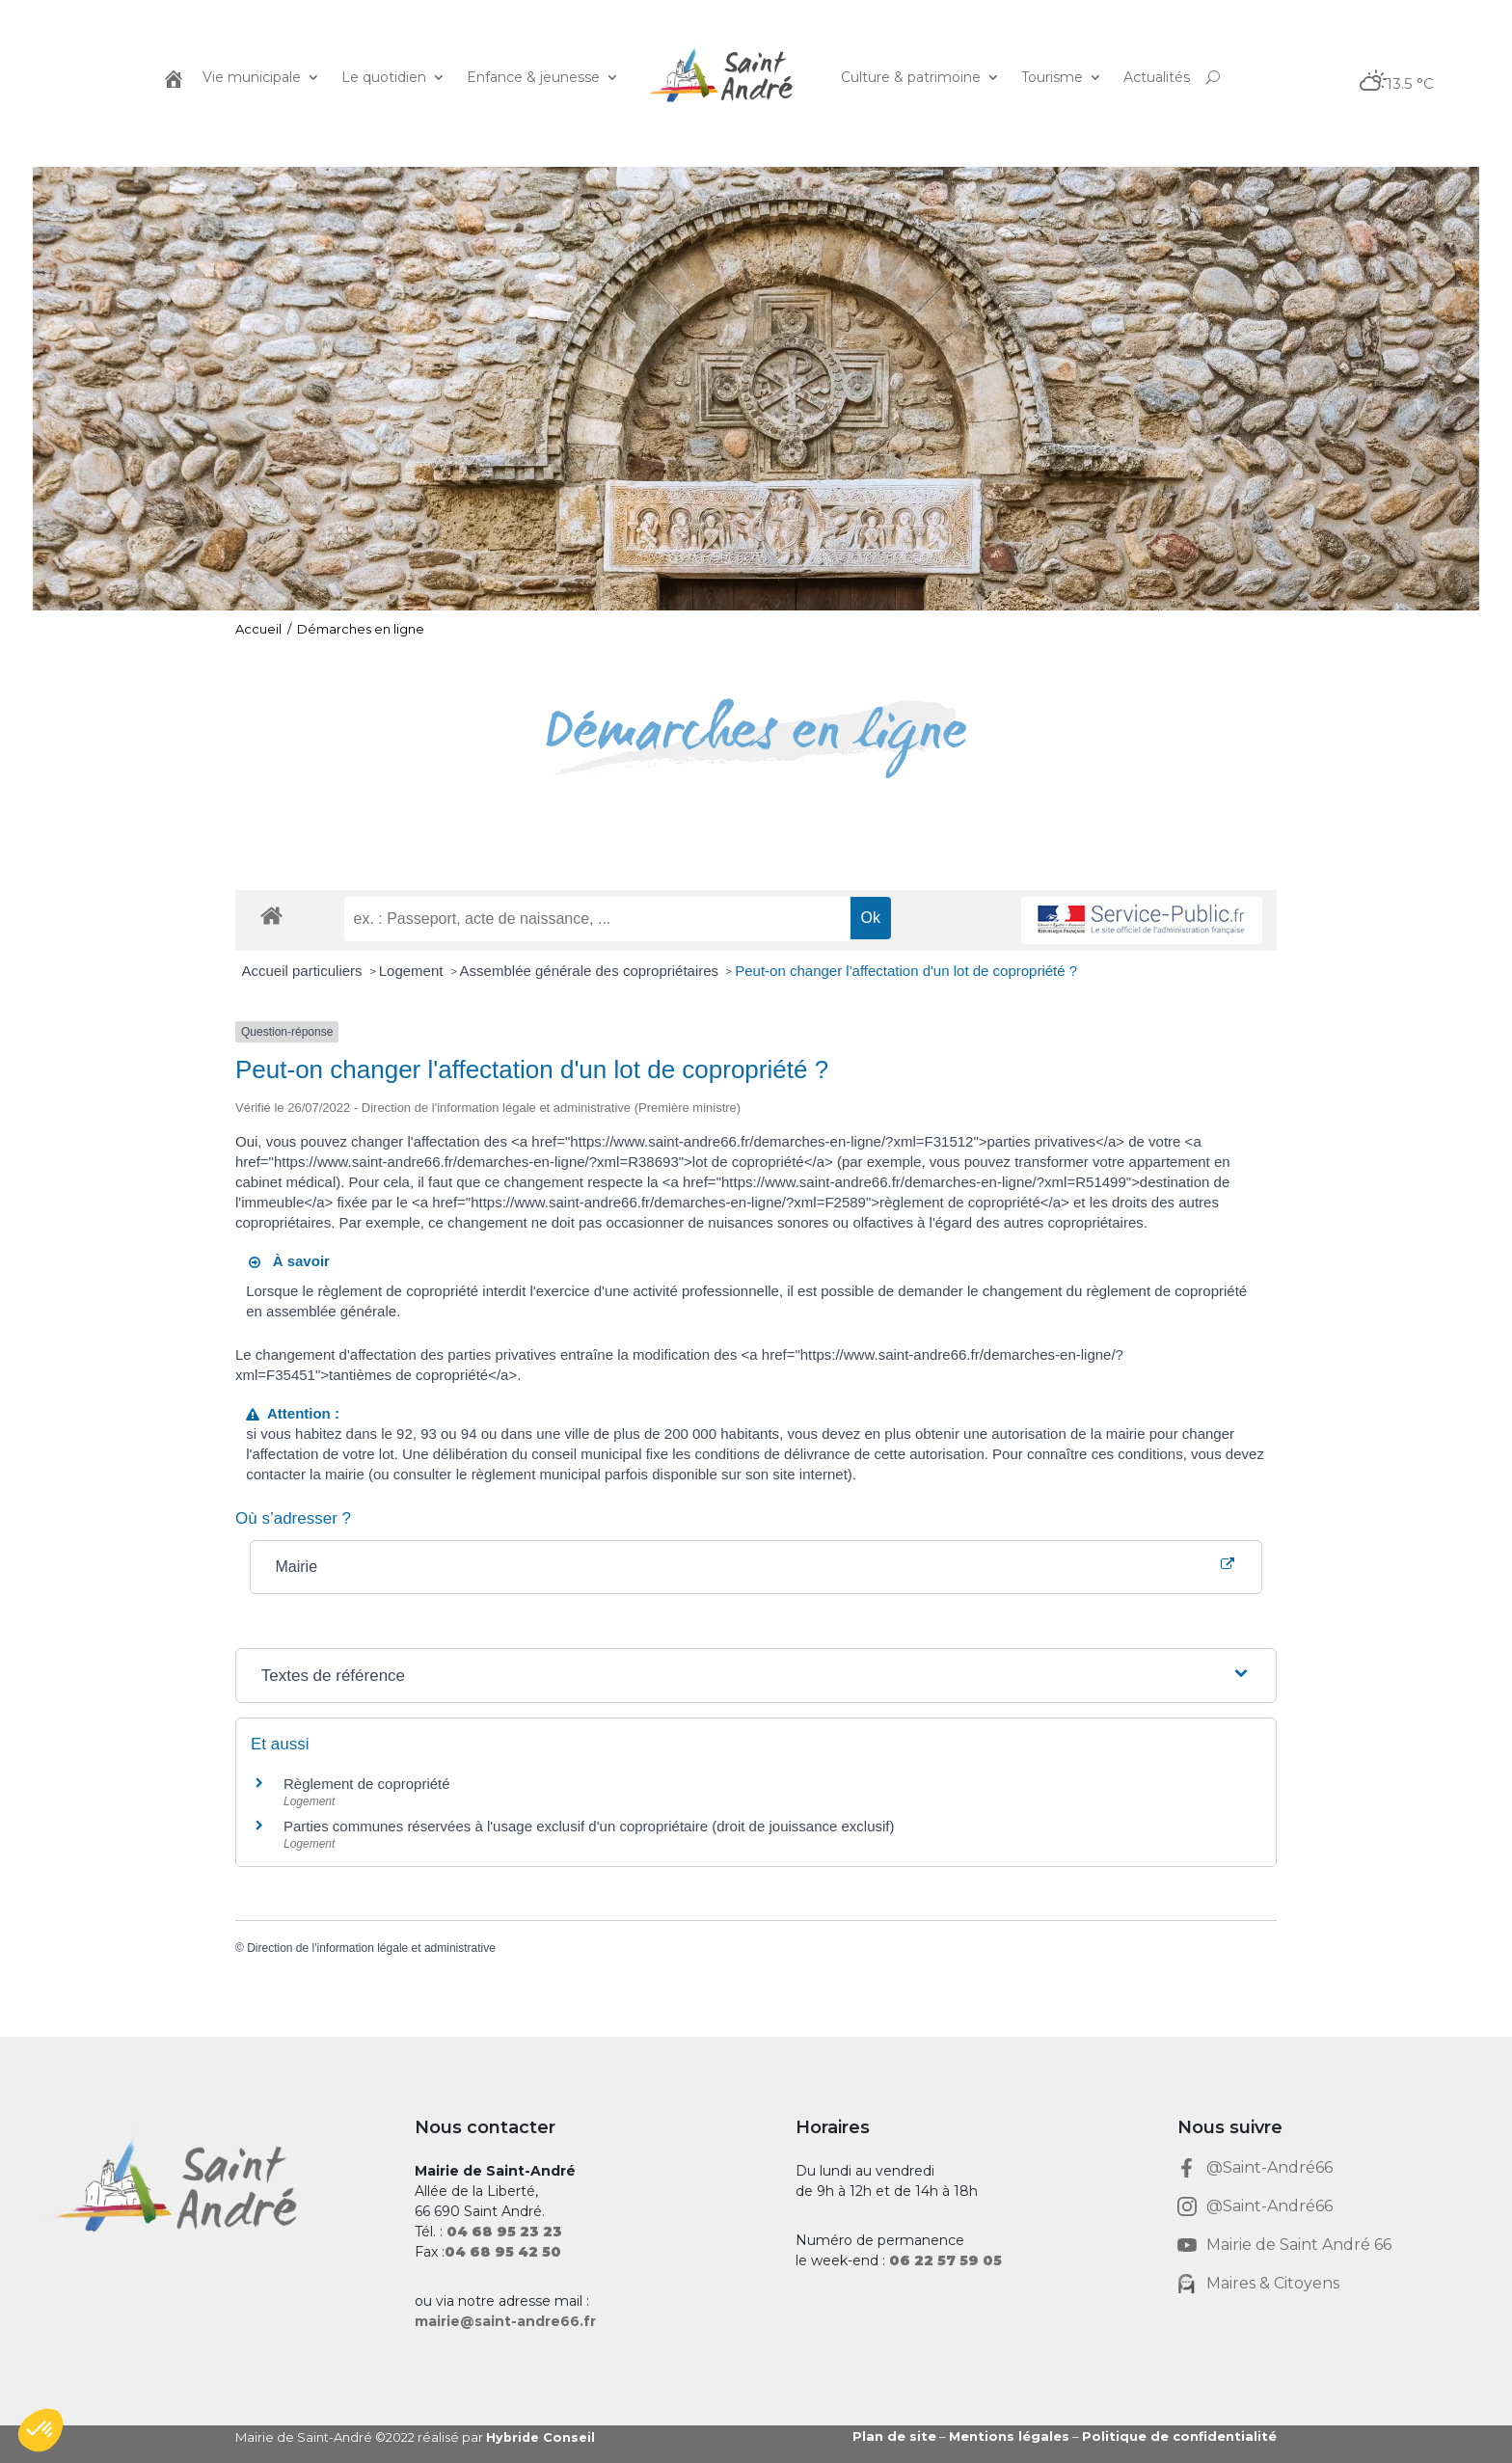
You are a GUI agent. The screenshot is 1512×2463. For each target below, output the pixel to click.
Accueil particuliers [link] (304, 970)
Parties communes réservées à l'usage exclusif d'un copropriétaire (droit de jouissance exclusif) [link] (589, 1826)
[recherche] (597, 919)
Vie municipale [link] (251, 77)
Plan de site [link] (894, 2436)
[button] (40, 2430)
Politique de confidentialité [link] (1179, 2436)
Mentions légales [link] (1009, 2436)
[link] (171, 77)
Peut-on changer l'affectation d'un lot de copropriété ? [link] (906, 970)
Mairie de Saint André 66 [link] (1298, 2244)
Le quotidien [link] (383, 77)
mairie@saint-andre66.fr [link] (505, 2321)
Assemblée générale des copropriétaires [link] (591, 970)
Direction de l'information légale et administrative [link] (371, 1948)
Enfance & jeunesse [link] (533, 77)
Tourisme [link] (1052, 77)
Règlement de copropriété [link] (367, 1783)
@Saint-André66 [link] (1269, 2167)
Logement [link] (413, 970)
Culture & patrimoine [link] (911, 77)
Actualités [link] (1156, 77)
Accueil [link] (258, 628)
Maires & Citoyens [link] (1272, 2283)
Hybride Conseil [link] (541, 2437)
